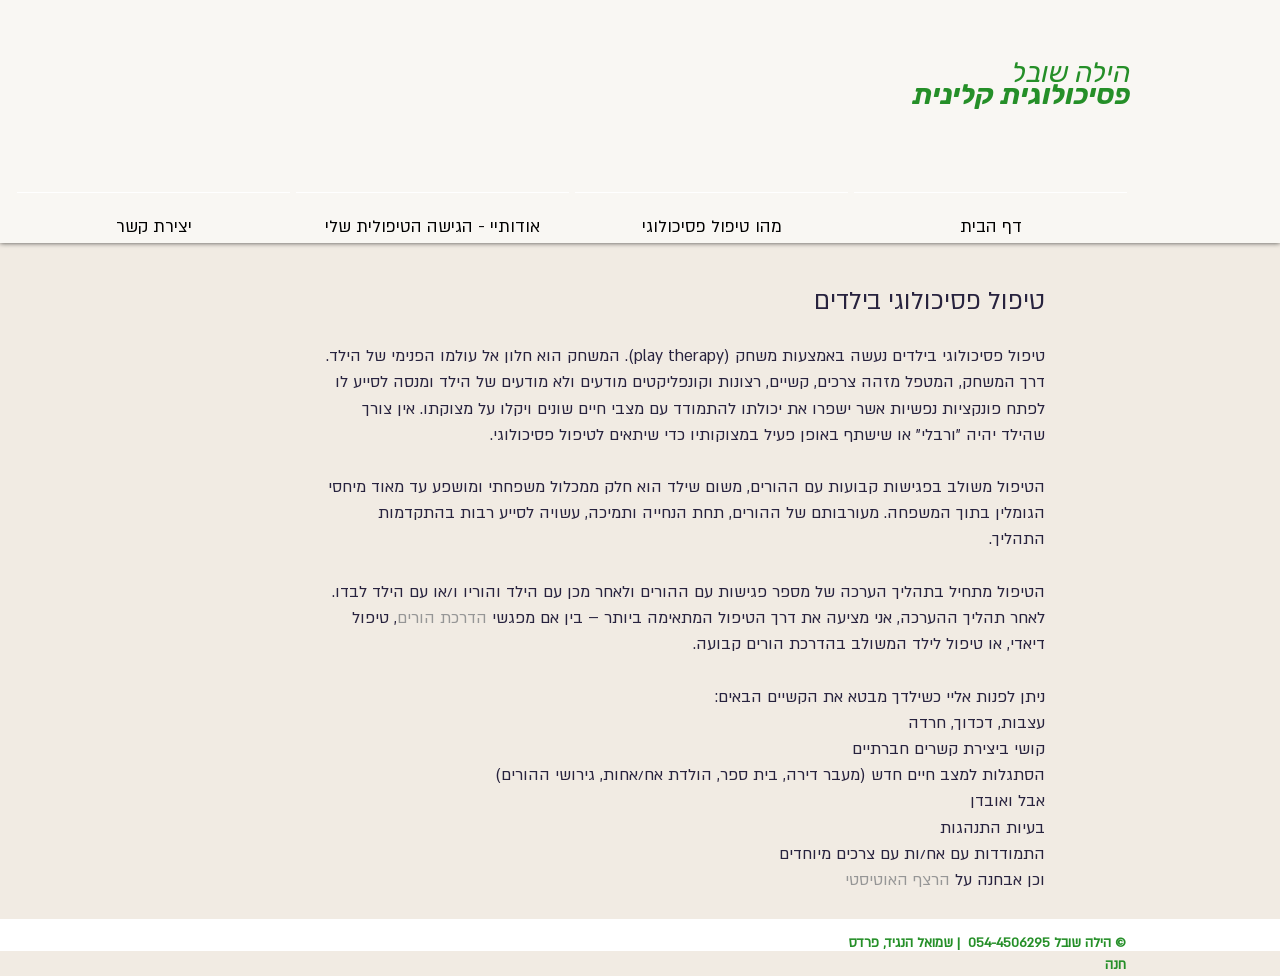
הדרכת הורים (442, 618)
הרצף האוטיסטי (897, 880)
